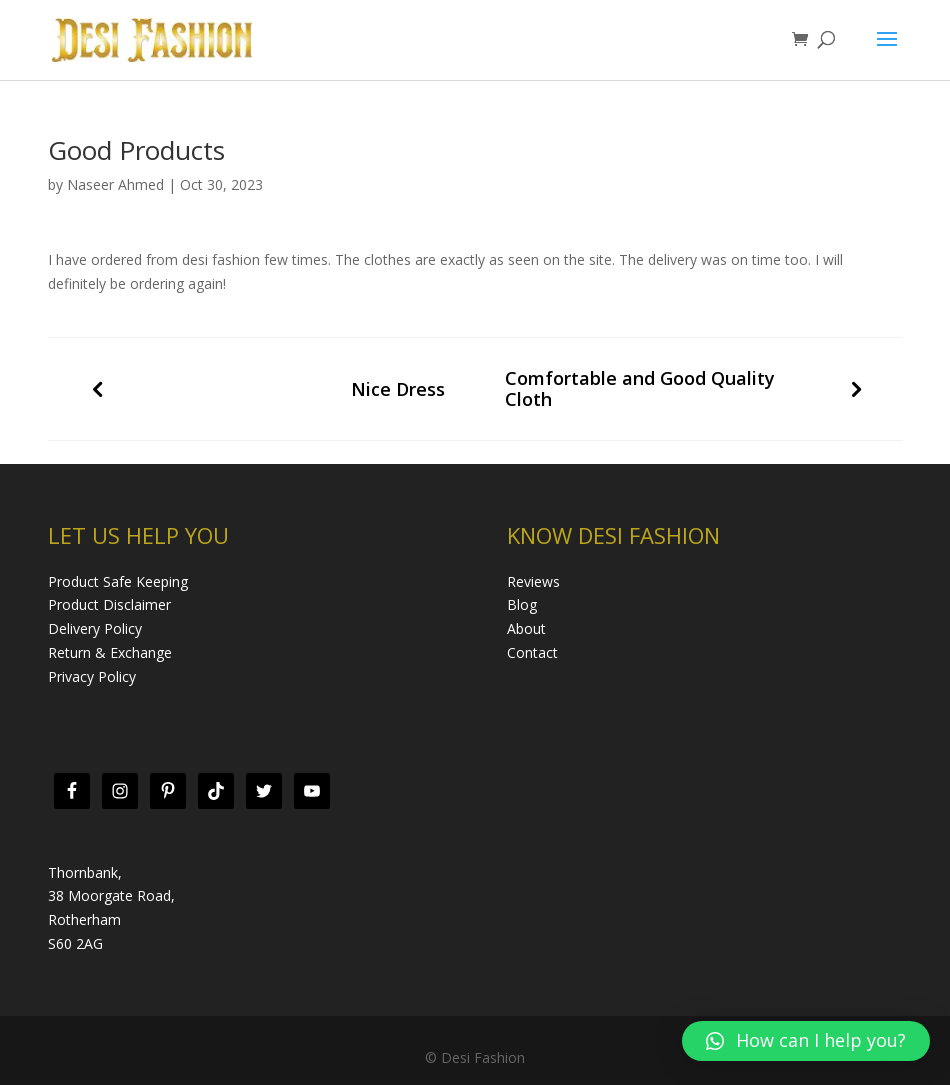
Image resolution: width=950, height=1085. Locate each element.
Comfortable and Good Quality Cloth (640, 388)
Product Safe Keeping (118, 581)
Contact (532, 652)
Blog (522, 604)
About (526, 628)
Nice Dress (398, 389)
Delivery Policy (95, 628)
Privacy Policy (92, 676)
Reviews (533, 581)
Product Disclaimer (109, 604)
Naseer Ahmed (115, 184)
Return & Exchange (110, 652)
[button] (806, 1041)
